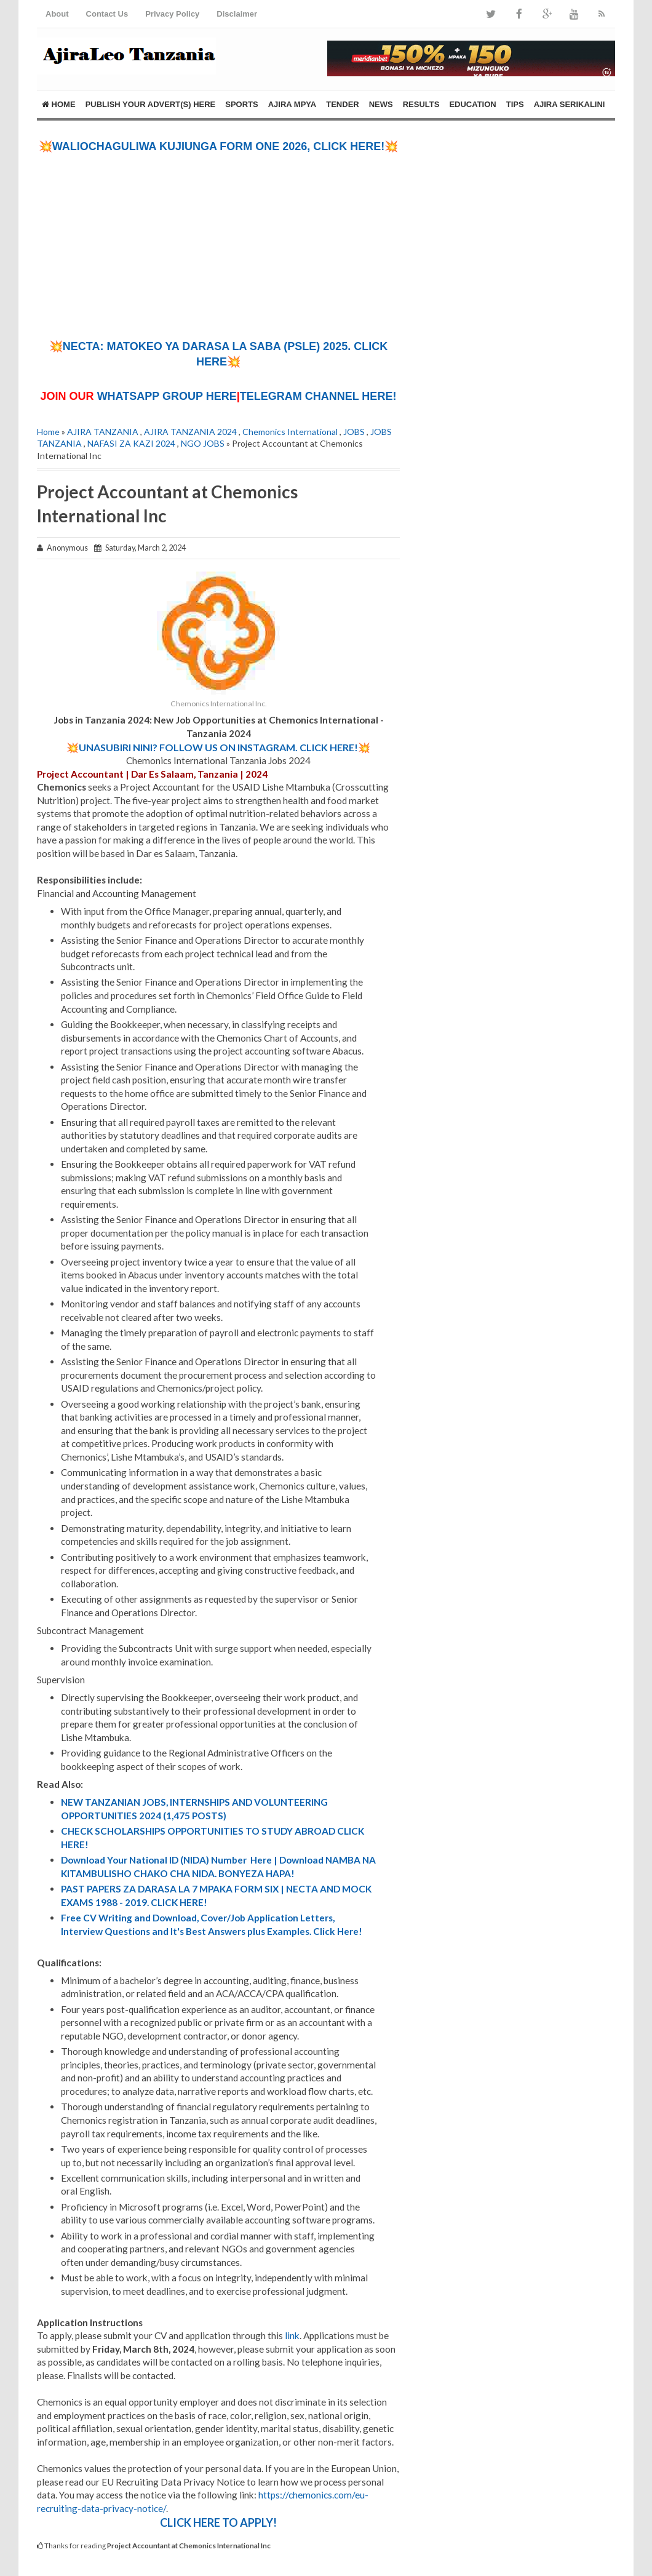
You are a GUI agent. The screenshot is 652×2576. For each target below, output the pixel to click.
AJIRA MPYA (292, 104)
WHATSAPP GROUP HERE (167, 396)
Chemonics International (290, 431)
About (57, 13)
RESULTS (421, 104)
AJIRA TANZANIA (102, 431)
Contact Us (107, 13)
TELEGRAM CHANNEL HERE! (318, 396)
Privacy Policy (172, 13)
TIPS (515, 104)
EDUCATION (472, 104)
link (292, 2335)
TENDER (342, 104)
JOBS (354, 431)
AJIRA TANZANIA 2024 (190, 431)
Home (59, 104)
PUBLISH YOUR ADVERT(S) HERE (150, 104)
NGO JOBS (203, 443)
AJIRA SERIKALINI (569, 104)
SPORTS (241, 104)
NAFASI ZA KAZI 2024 (131, 443)
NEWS (381, 104)
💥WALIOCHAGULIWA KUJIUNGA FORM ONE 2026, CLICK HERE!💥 (219, 146)
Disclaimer (237, 13)
